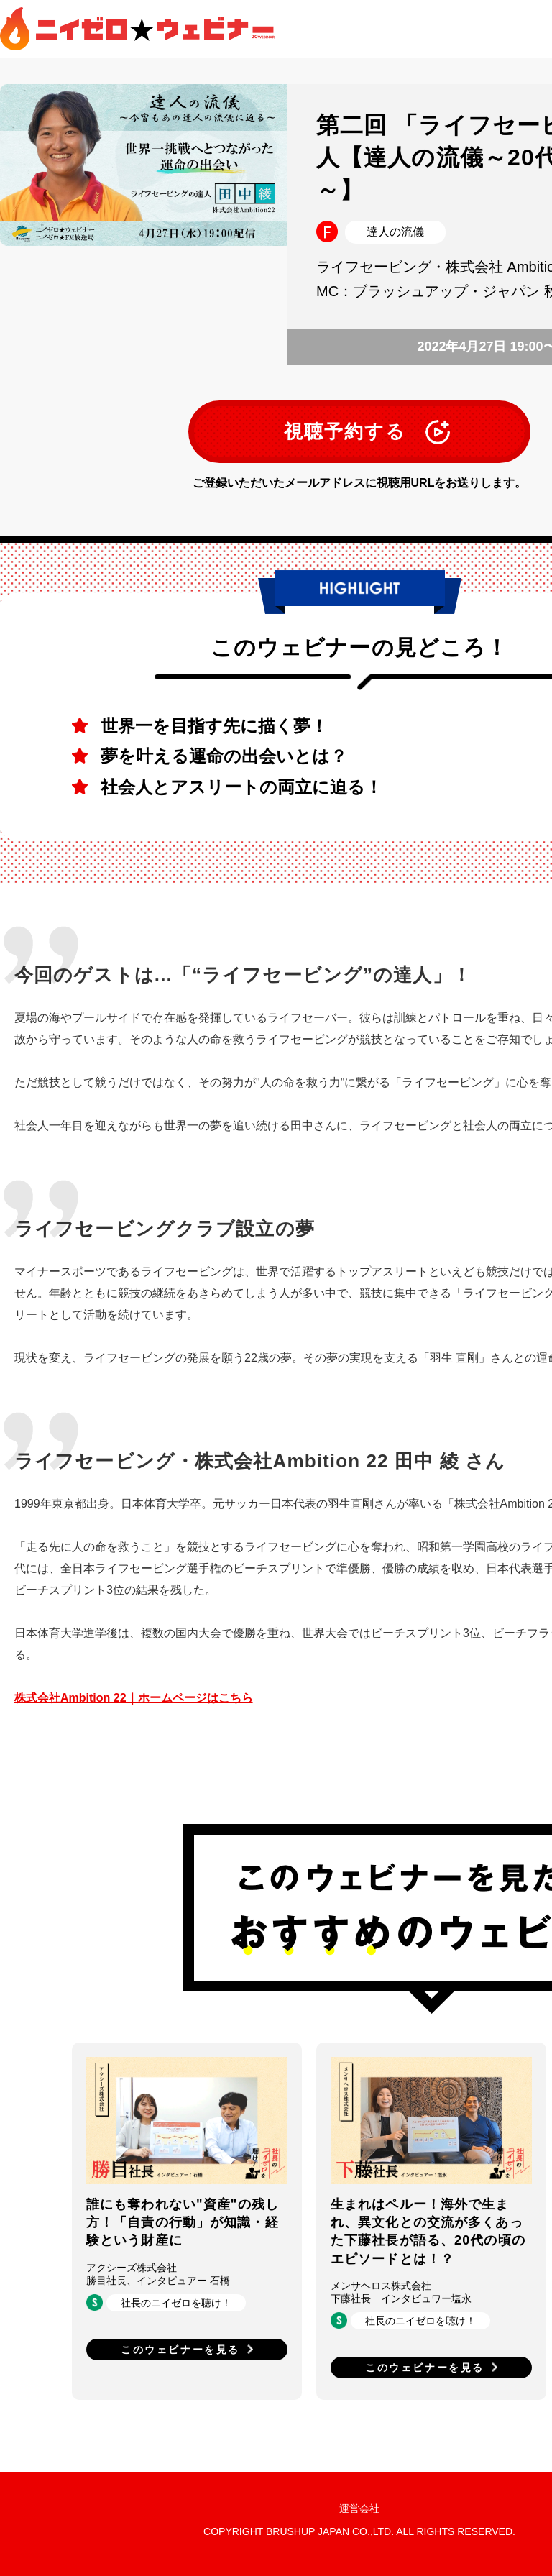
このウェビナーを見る (180, 2349)
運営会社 (359, 2508)
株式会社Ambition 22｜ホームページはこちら (133, 1698)
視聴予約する (345, 431)
